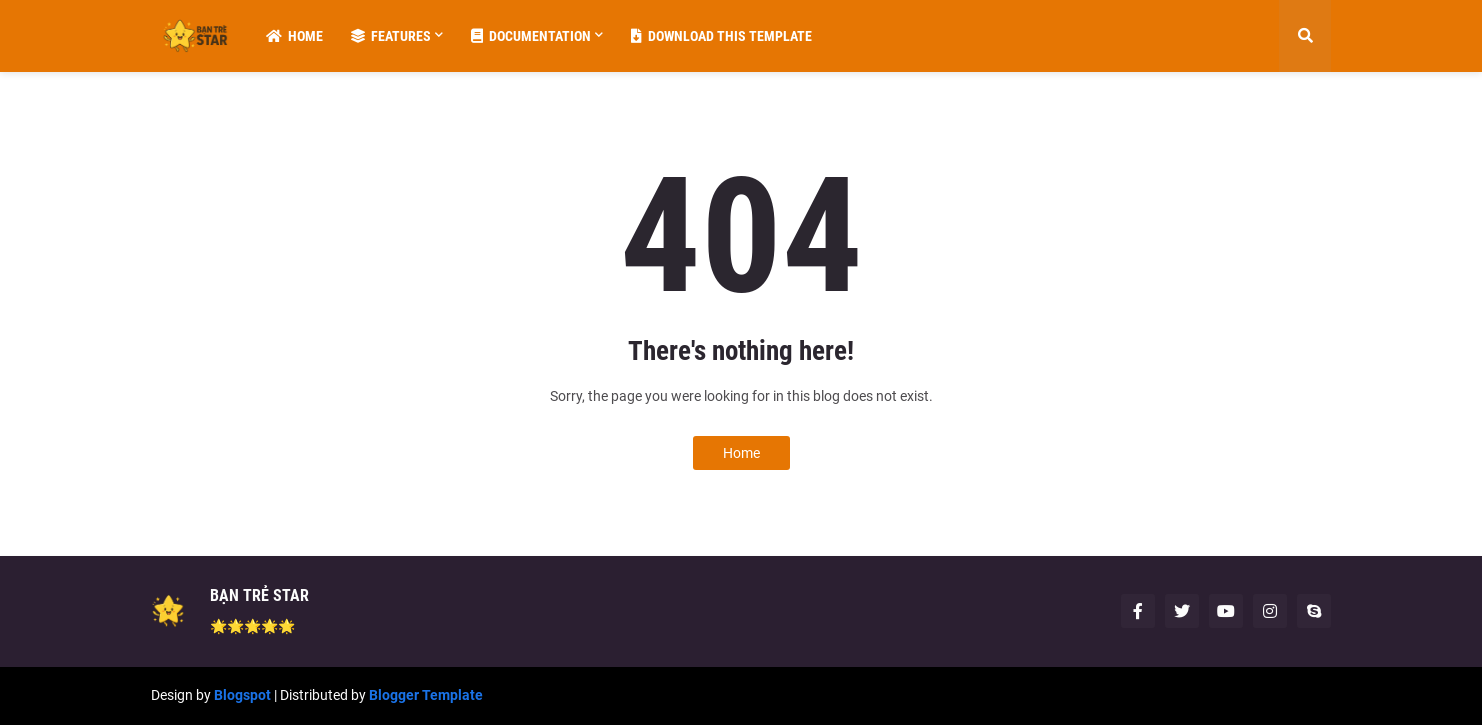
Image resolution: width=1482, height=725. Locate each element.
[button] (1305, 36)
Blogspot (242, 695)
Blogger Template (426, 695)
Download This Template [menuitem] (721, 36)
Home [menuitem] (294, 36)
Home (741, 453)
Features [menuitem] (391, 36)
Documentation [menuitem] (531, 36)
